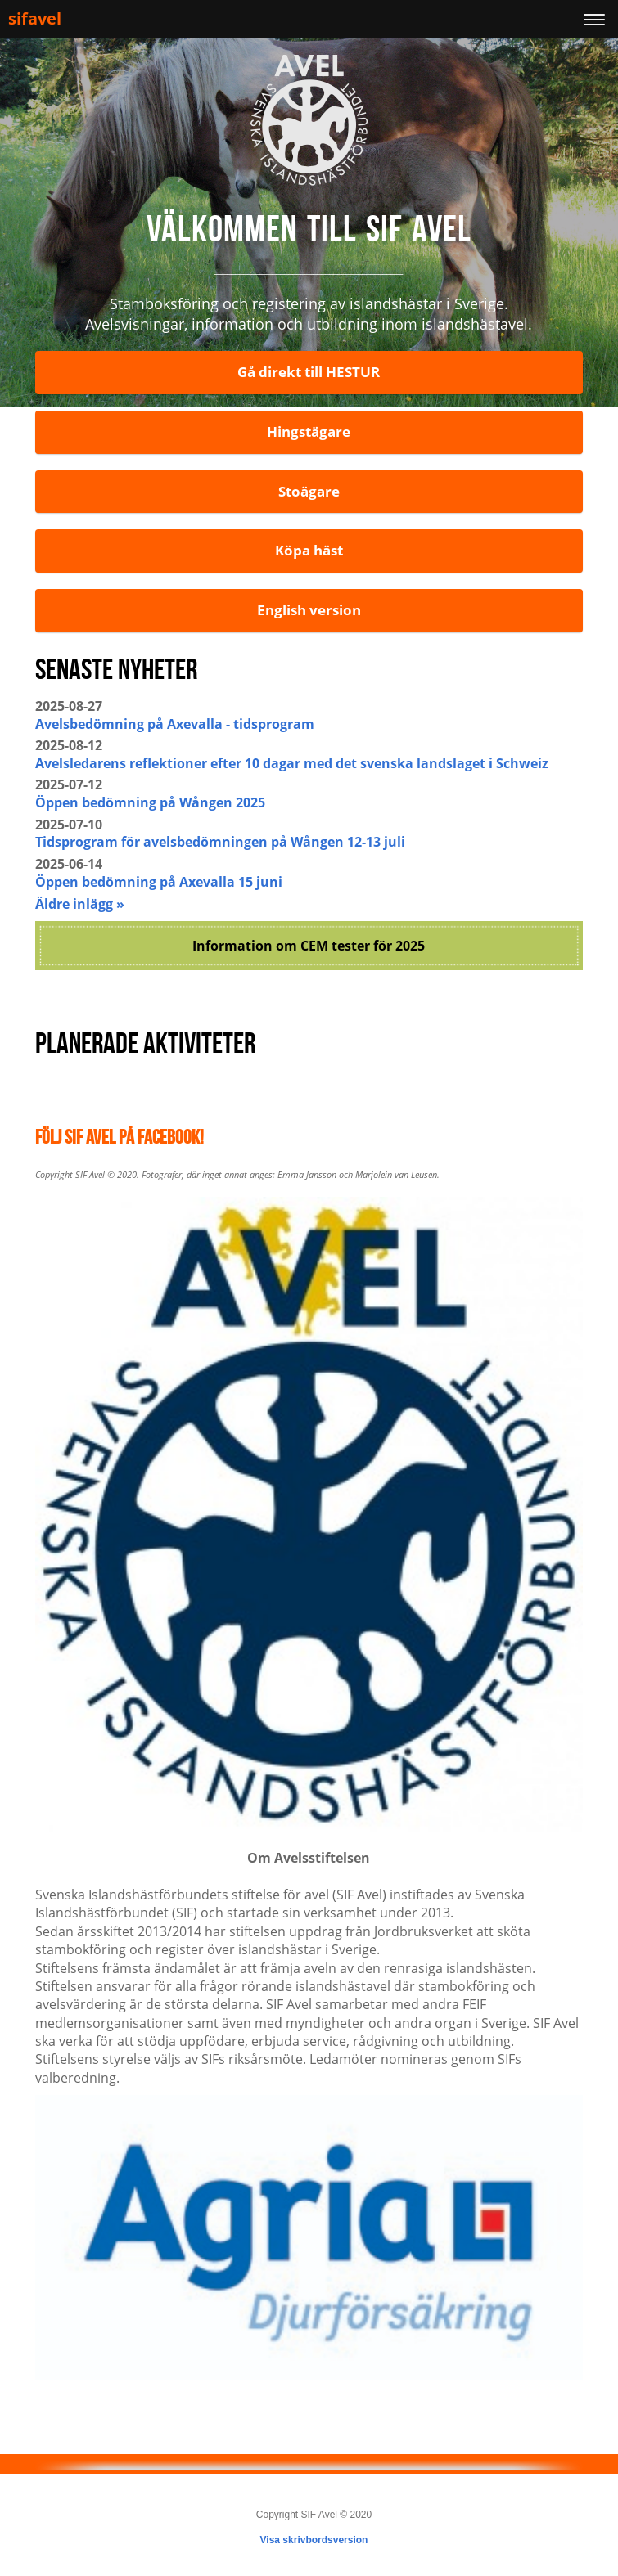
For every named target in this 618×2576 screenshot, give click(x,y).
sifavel (34, 18)
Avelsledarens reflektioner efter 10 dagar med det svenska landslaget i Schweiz (291, 763)
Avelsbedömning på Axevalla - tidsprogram (174, 724)
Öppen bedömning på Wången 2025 (150, 802)
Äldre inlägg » (79, 904)
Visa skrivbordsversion (314, 2540)
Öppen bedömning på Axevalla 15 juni (158, 882)
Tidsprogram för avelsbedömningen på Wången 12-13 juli (220, 842)
